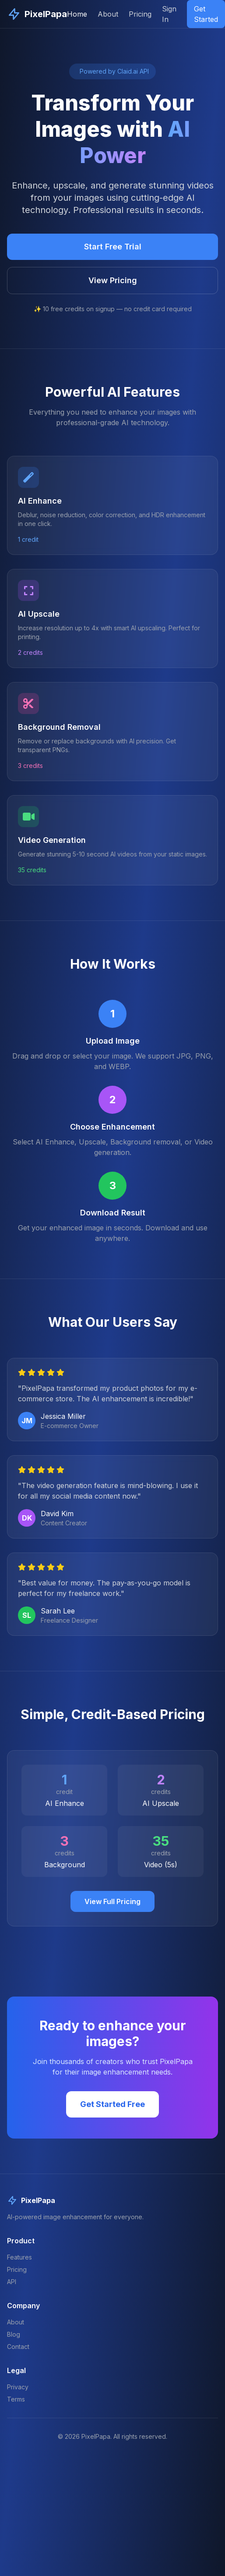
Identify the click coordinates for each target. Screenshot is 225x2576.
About (108, 14)
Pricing (140, 14)
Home (77, 14)
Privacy (17, 2387)
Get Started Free (112, 2104)
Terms (16, 2399)
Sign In (169, 14)
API (11, 2281)
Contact (18, 2346)
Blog (13, 2334)
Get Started (206, 14)
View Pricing (112, 280)
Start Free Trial (112, 246)
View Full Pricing (112, 1901)
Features (19, 2257)
